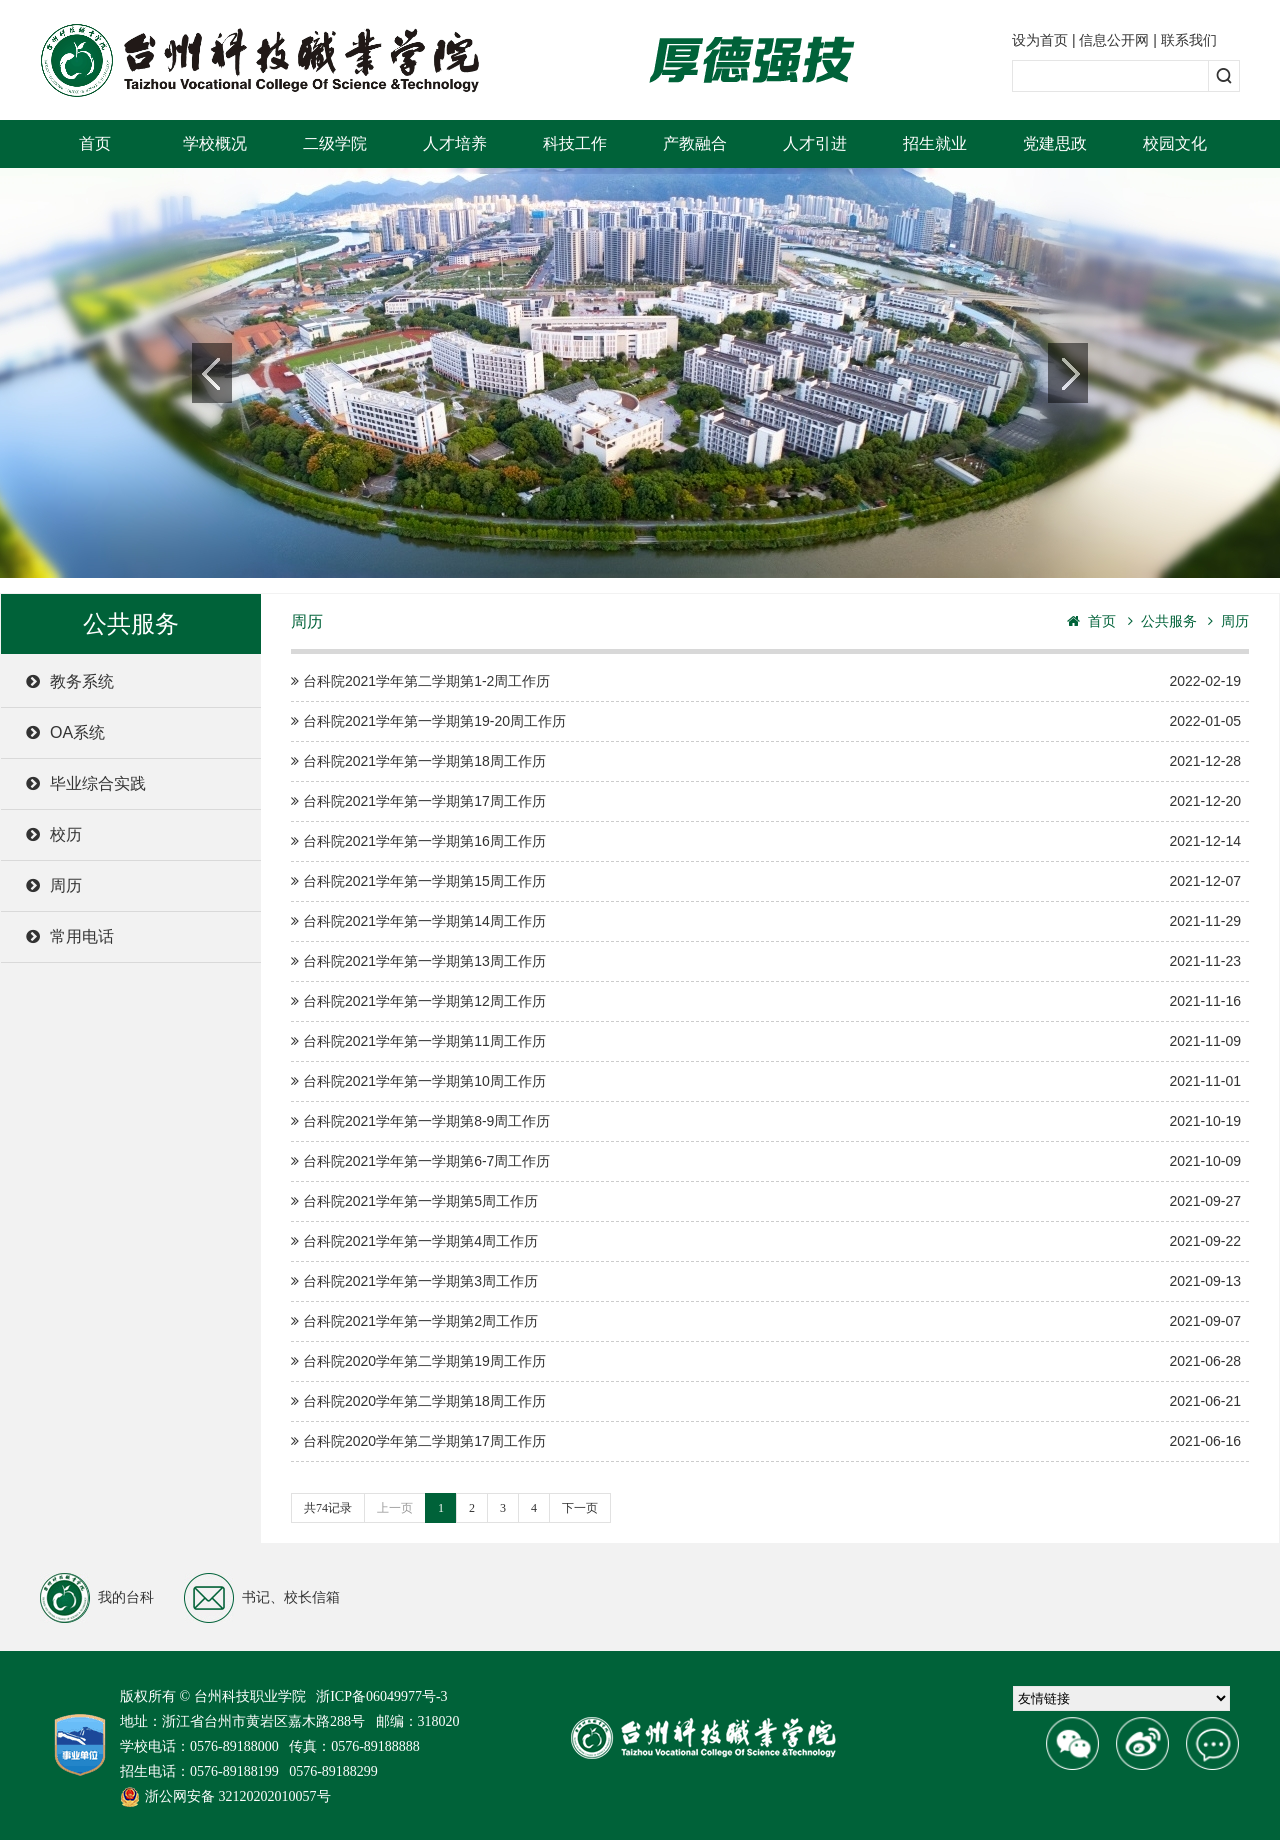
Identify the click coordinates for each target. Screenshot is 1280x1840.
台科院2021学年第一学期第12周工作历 (766, 1001)
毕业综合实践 (86, 783)
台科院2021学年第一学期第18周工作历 (766, 761)
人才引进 (815, 143)
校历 (54, 834)
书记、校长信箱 (262, 1598)
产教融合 (695, 143)
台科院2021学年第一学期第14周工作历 (766, 921)
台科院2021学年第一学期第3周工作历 (766, 1281)
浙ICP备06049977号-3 (381, 1696)
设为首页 (1040, 40)
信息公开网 (1114, 40)
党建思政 (1055, 143)
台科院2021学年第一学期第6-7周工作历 (766, 1161)
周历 (54, 885)
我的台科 (97, 1598)
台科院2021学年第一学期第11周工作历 (766, 1041)
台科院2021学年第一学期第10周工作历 (766, 1081)
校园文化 (1175, 143)
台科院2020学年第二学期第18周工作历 (766, 1401)
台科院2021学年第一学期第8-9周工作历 (766, 1121)
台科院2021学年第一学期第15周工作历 (766, 881)
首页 (95, 143)
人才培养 (455, 143)
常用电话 (70, 936)
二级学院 (335, 143)
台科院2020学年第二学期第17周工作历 (766, 1441)
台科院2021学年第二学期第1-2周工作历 (766, 681)
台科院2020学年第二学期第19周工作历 (766, 1361)
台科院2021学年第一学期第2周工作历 (766, 1321)
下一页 (580, 1508)
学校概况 (215, 143)
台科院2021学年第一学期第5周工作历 (766, 1201)
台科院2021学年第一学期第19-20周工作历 (766, 721)
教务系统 (70, 681)
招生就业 (935, 143)
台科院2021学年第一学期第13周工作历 (766, 961)
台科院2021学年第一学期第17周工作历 (766, 801)
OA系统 (65, 732)
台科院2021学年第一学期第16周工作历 (766, 841)
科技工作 (575, 143)
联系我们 (1189, 40)
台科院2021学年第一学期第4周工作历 (766, 1241)
